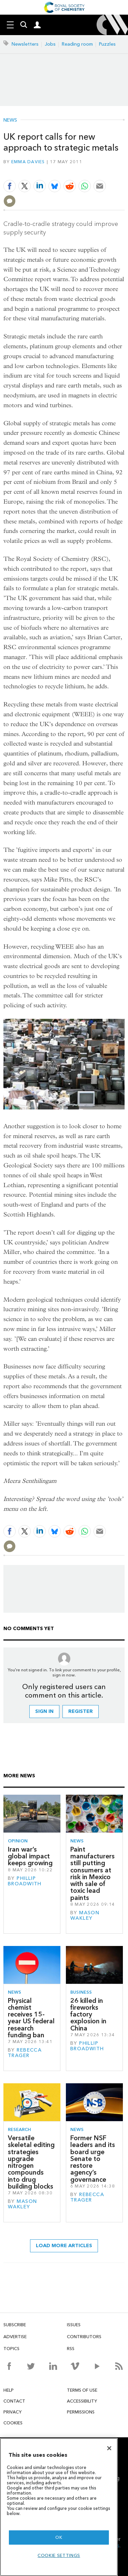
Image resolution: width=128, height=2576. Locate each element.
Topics (11, 2348)
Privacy (12, 2411)
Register (80, 1711)
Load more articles (64, 2246)
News (10, 120)
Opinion (18, 1840)
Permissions (81, 2411)
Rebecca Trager (25, 2052)
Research (19, 2129)
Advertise (15, 2336)
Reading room (77, 44)
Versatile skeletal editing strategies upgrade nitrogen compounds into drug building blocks (31, 2162)
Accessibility (82, 2401)
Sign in (44, 1711)
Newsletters (25, 44)
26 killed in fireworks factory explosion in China (88, 2014)
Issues (74, 2324)
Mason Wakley (84, 1915)
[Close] (109, 2448)
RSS (70, 2348)
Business (81, 1992)
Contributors (84, 2336)
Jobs (50, 44)
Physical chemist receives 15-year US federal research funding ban (31, 2018)
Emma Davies (28, 161)
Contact (14, 2401)
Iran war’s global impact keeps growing (30, 1856)
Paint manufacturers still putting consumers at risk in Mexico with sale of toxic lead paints (92, 1873)
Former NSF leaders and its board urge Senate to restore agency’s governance (92, 2158)
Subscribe (14, 2324)
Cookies (13, 2422)
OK (58, 2537)
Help (8, 2390)
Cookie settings (59, 2555)
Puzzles (107, 44)
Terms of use (82, 2390)
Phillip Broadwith (25, 1881)
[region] (59, 2507)
